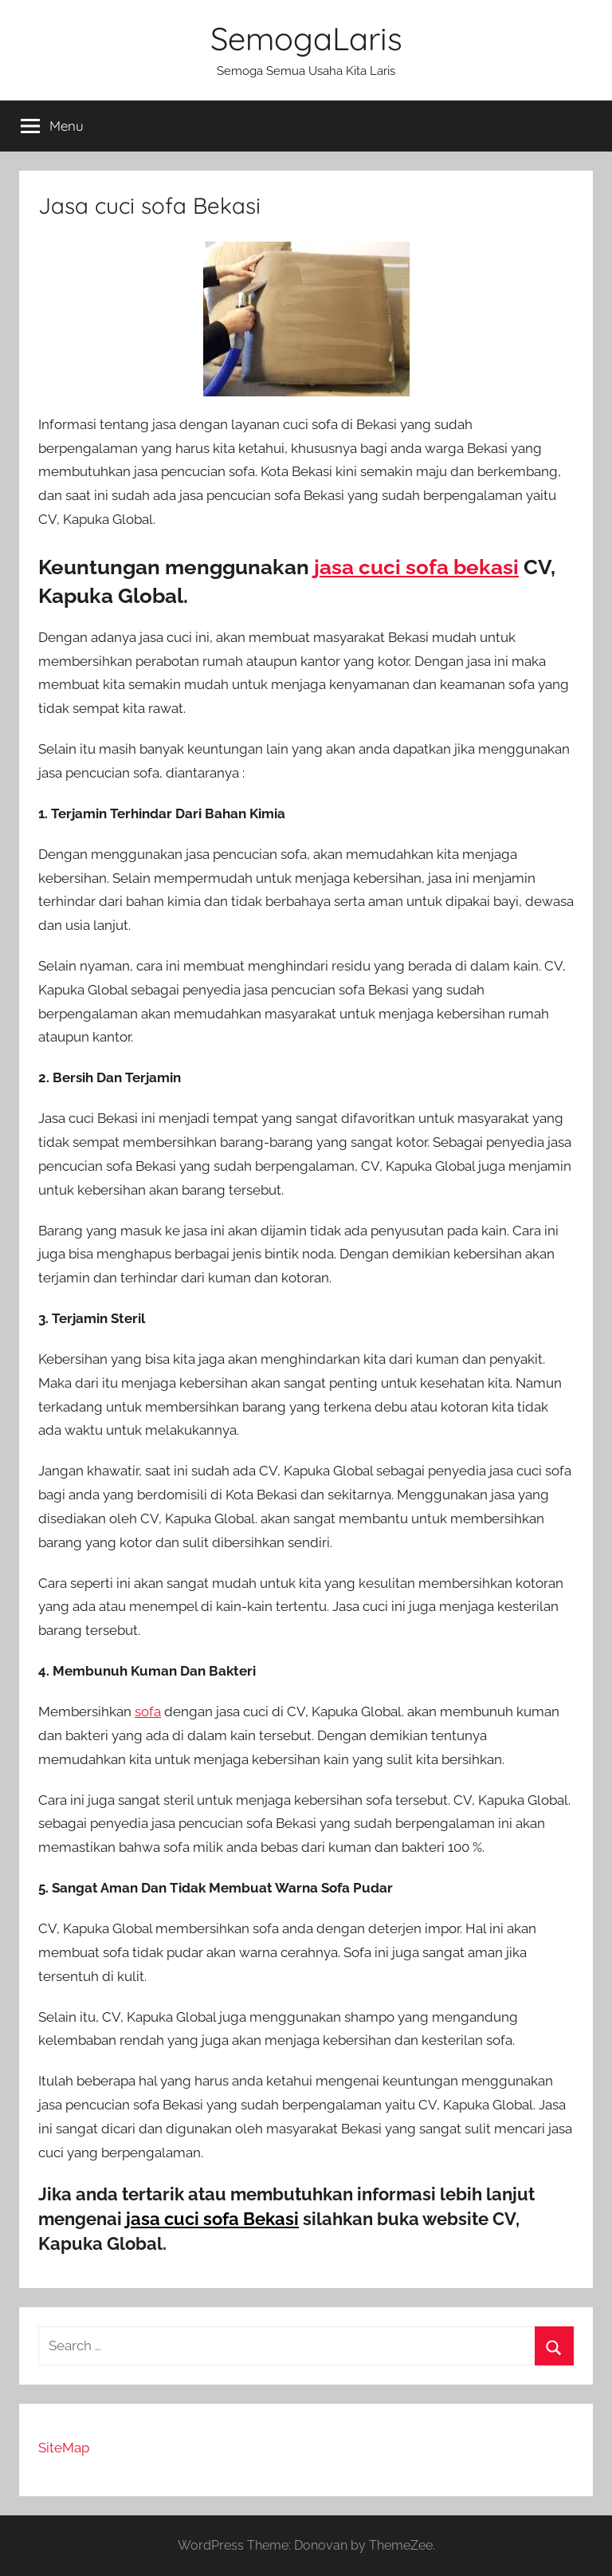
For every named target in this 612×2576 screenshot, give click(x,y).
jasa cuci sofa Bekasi (212, 2218)
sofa (148, 1711)
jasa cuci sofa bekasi (416, 567)
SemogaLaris (306, 38)
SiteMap (63, 2448)
